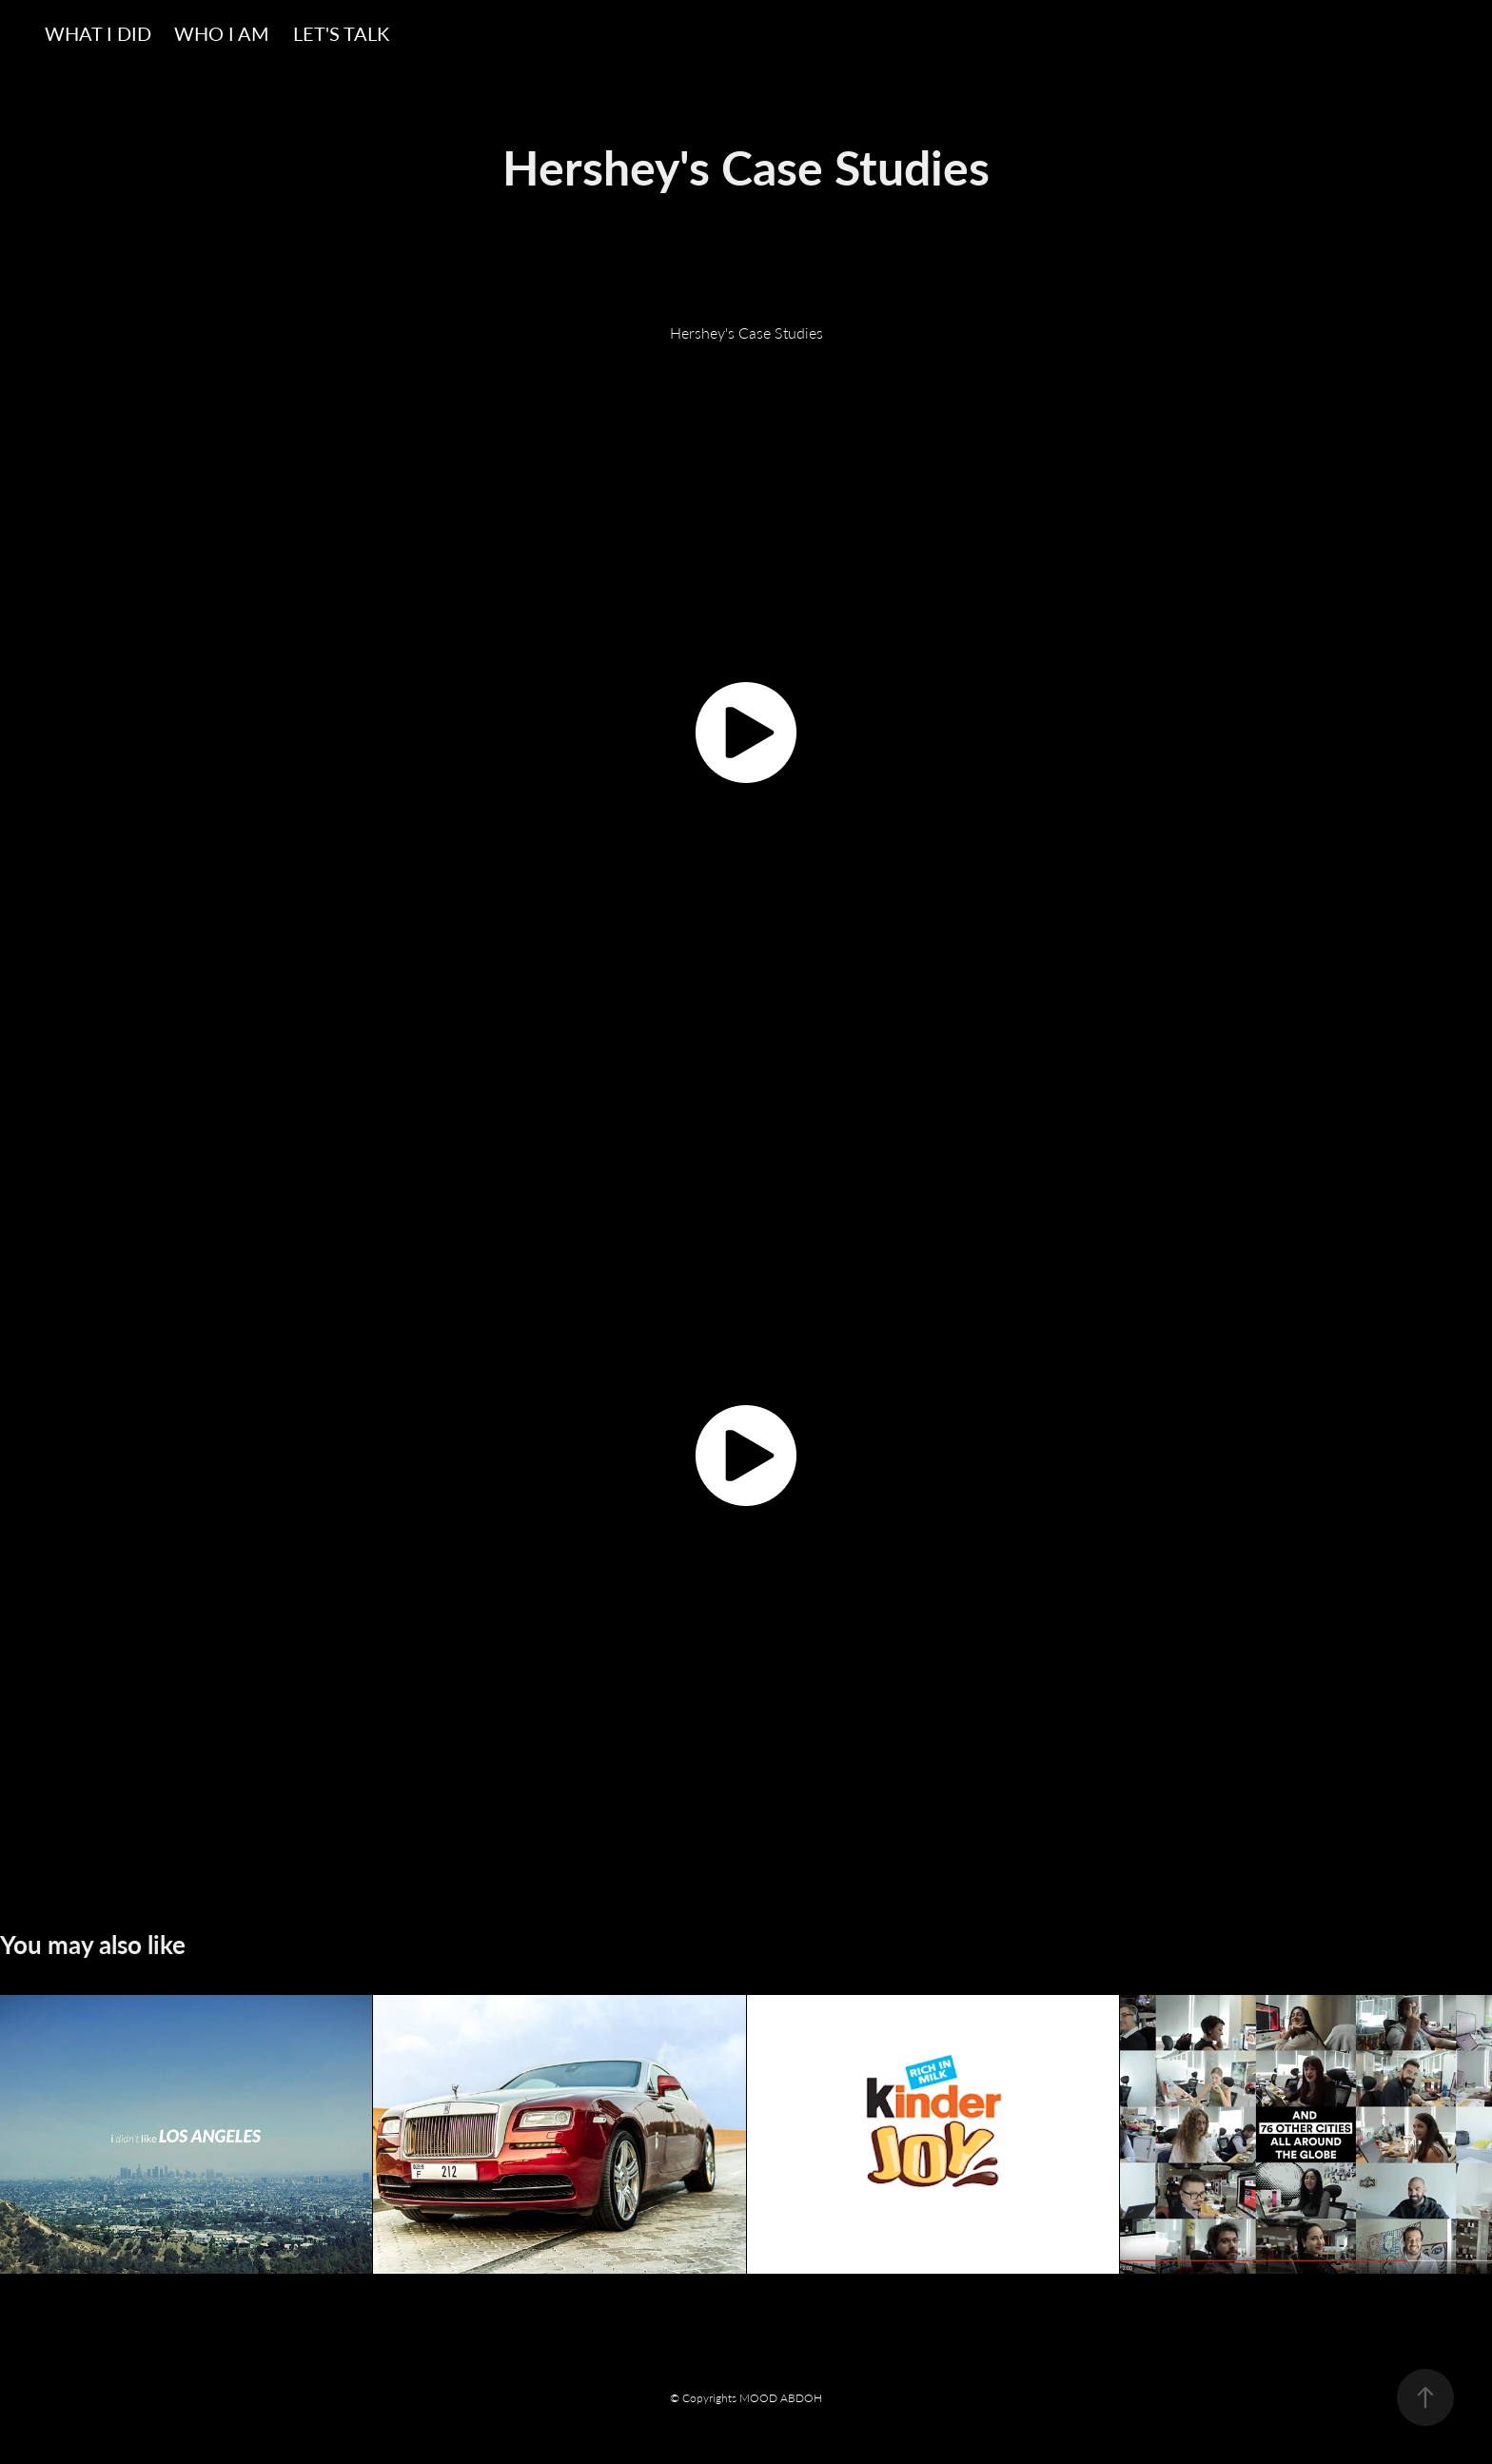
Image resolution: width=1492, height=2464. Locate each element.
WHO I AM (221, 33)
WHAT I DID (98, 33)
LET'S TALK (341, 33)
